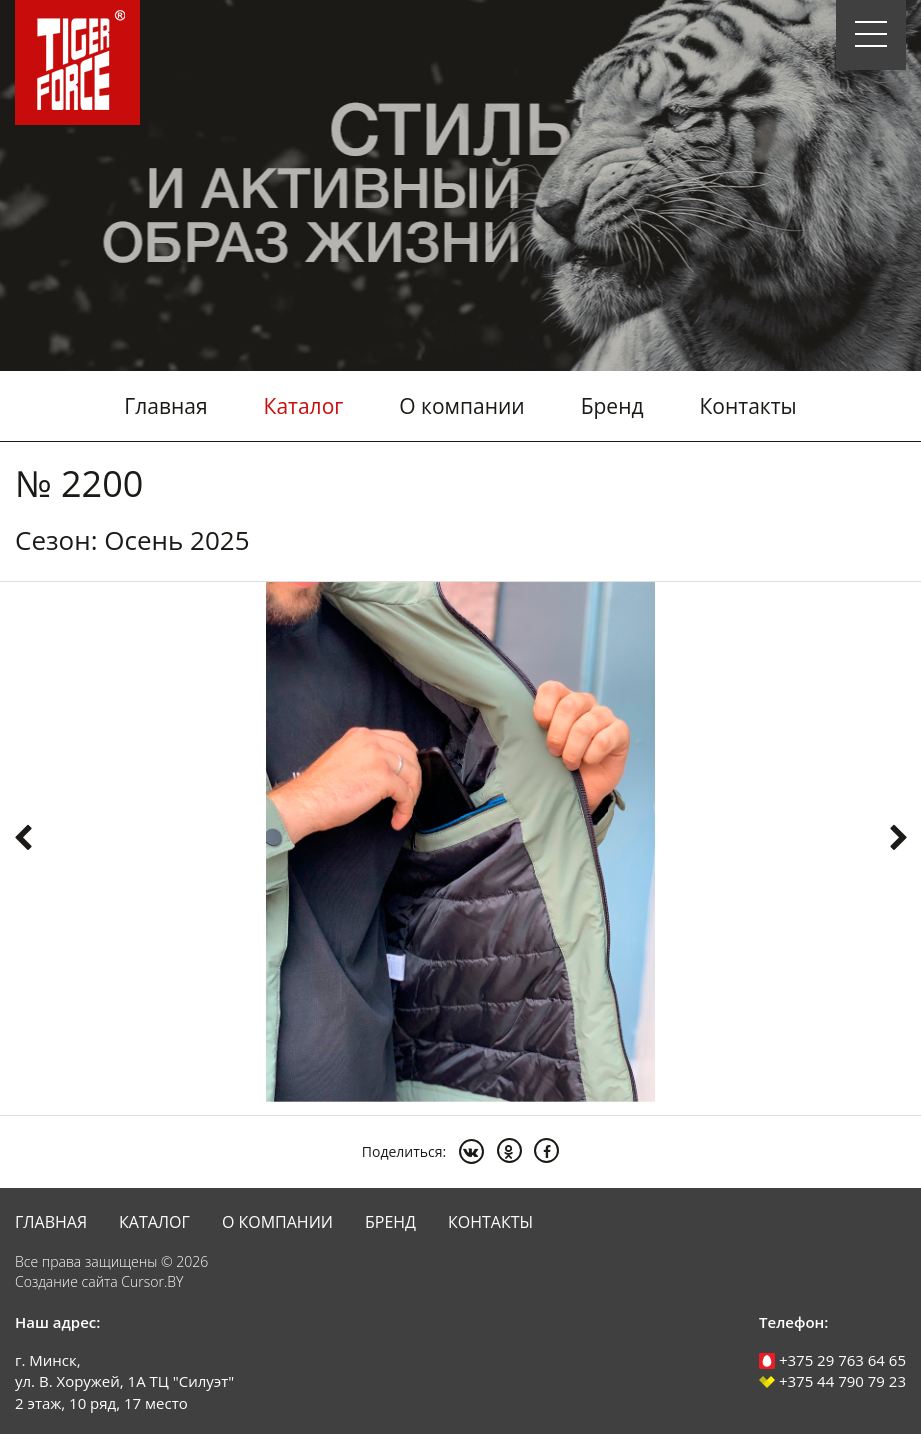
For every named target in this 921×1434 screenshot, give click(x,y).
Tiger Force (77, 62)
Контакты (748, 406)
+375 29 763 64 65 (832, 1360)
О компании (461, 406)
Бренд (612, 406)
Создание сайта (66, 1281)
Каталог (304, 406)
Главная (165, 406)
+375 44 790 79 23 (832, 1381)
